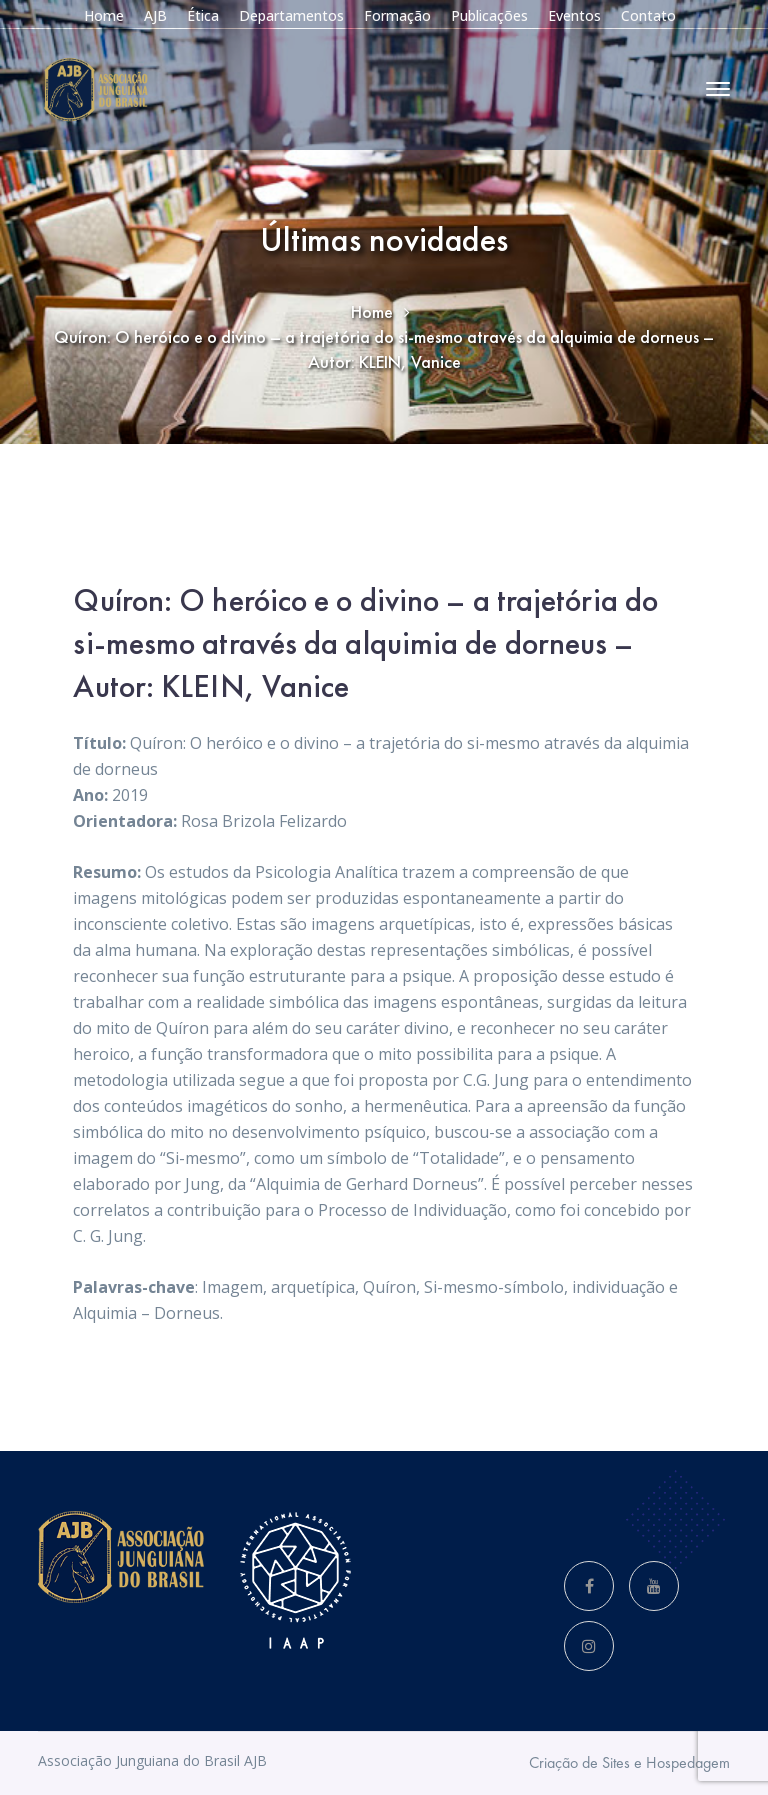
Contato (648, 15)
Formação (397, 15)
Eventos (574, 15)
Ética (203, 15)
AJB (155, 15)
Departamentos (291, 15)
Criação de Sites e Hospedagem (629, 1762)
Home (104, 15)
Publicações (489, 15)
